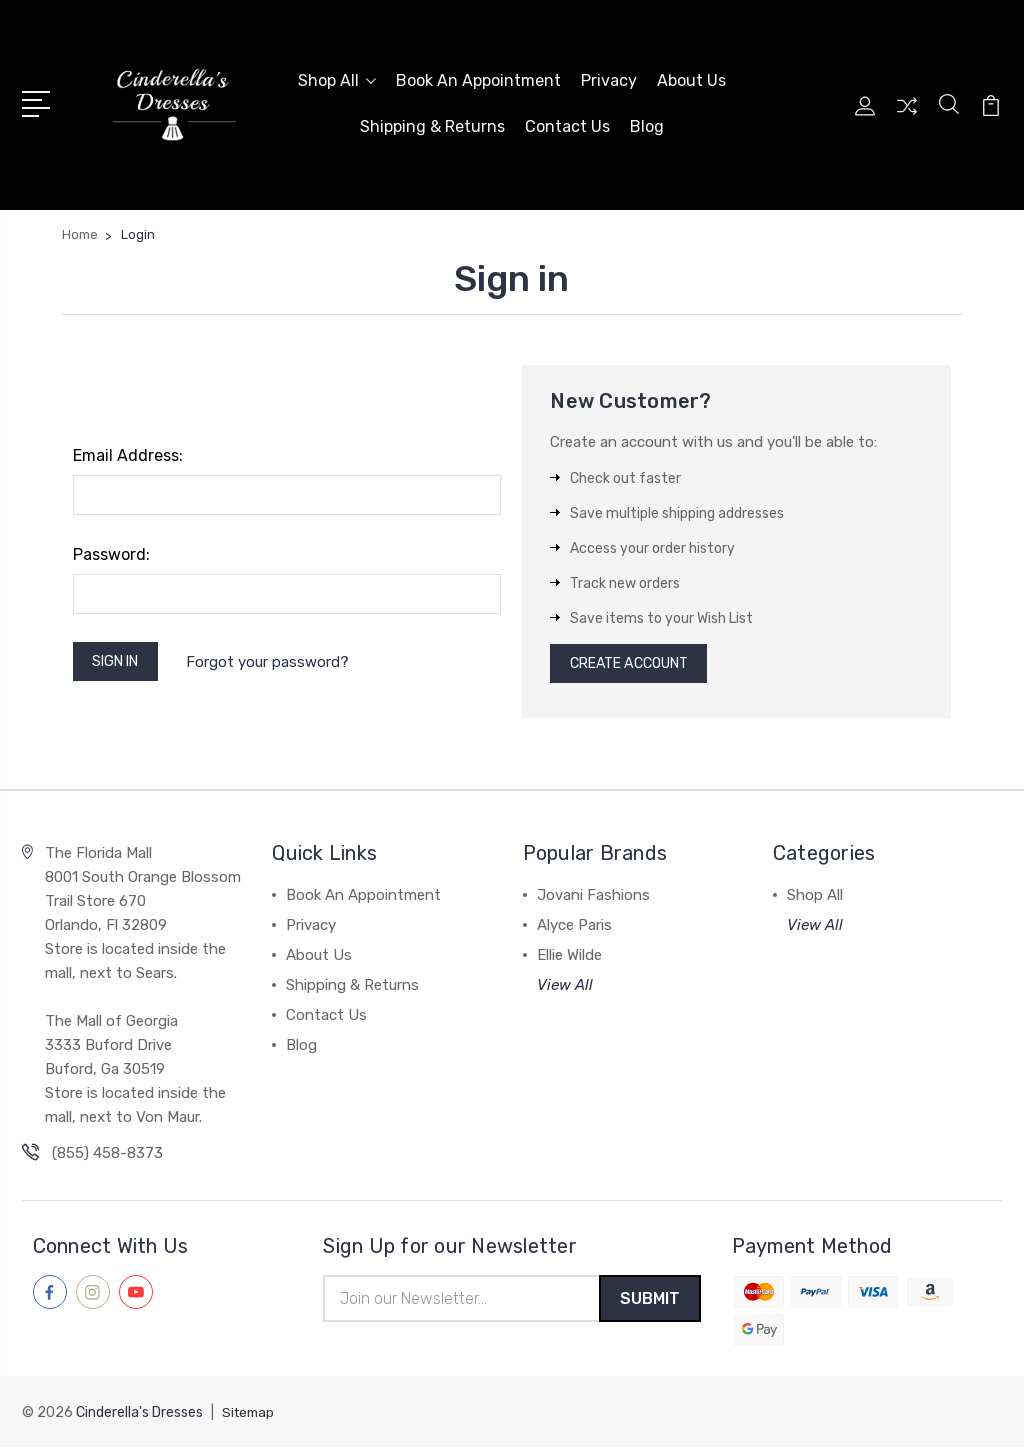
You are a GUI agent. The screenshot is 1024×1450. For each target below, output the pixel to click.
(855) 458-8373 (107, 1154)
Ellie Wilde (569, 956)
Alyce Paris (574, 926)
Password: (111, 550)
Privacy (609, 78)
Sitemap (250, 1415)
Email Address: (128, 451)
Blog (647, 124)
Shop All (337, 78)
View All (565, 986)
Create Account (637, 662)
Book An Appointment (478, 78)
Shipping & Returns (432, 124)
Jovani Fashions (593, 896)
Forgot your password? (278, 659)
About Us (691, 78)
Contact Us (567, 124)
